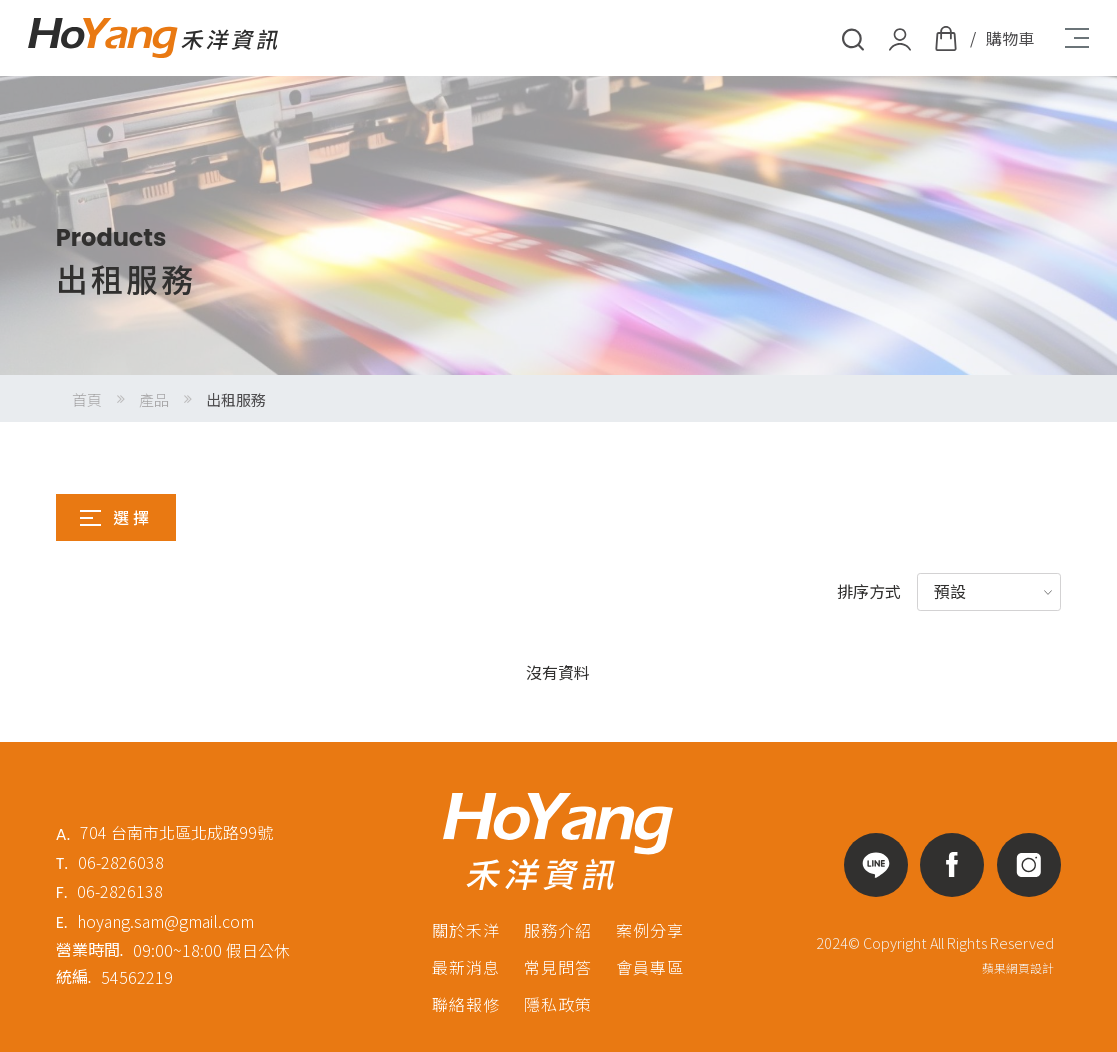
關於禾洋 (466, 930)
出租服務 (236, 399)
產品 (154, 399)
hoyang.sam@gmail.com (165, 921)
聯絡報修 (466, 1004)
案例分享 (650, 930)
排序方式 (869, 591)
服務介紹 (558, 930)
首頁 (87, 399)
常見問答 (558, 967)
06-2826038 (121, 862)
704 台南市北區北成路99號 (176, 832)
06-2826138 (120, 891)
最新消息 (466, 967)
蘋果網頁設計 (1018, 967)
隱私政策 (558, 1004)
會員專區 (650, 967)
